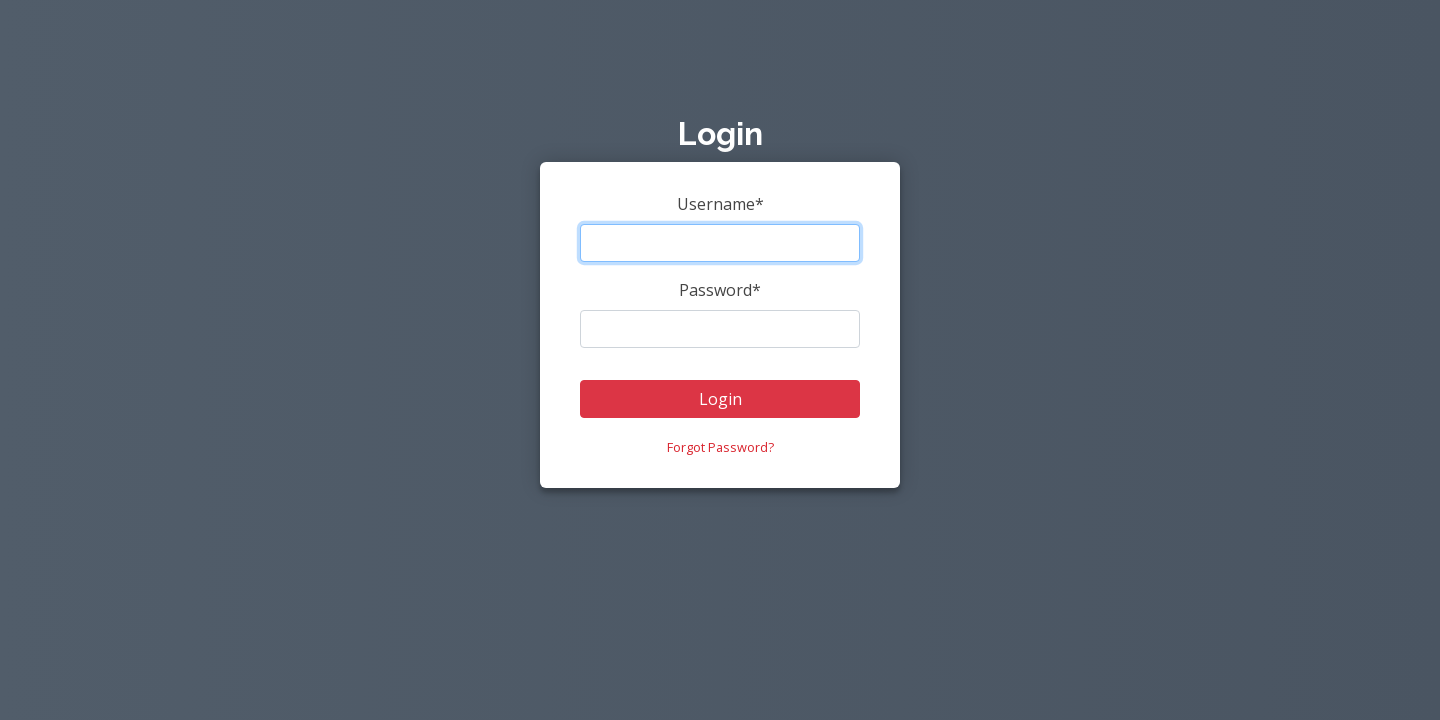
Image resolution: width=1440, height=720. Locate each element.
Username (720, 204)
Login (720, 399)
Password (720, 290)
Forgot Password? (720, 447)
